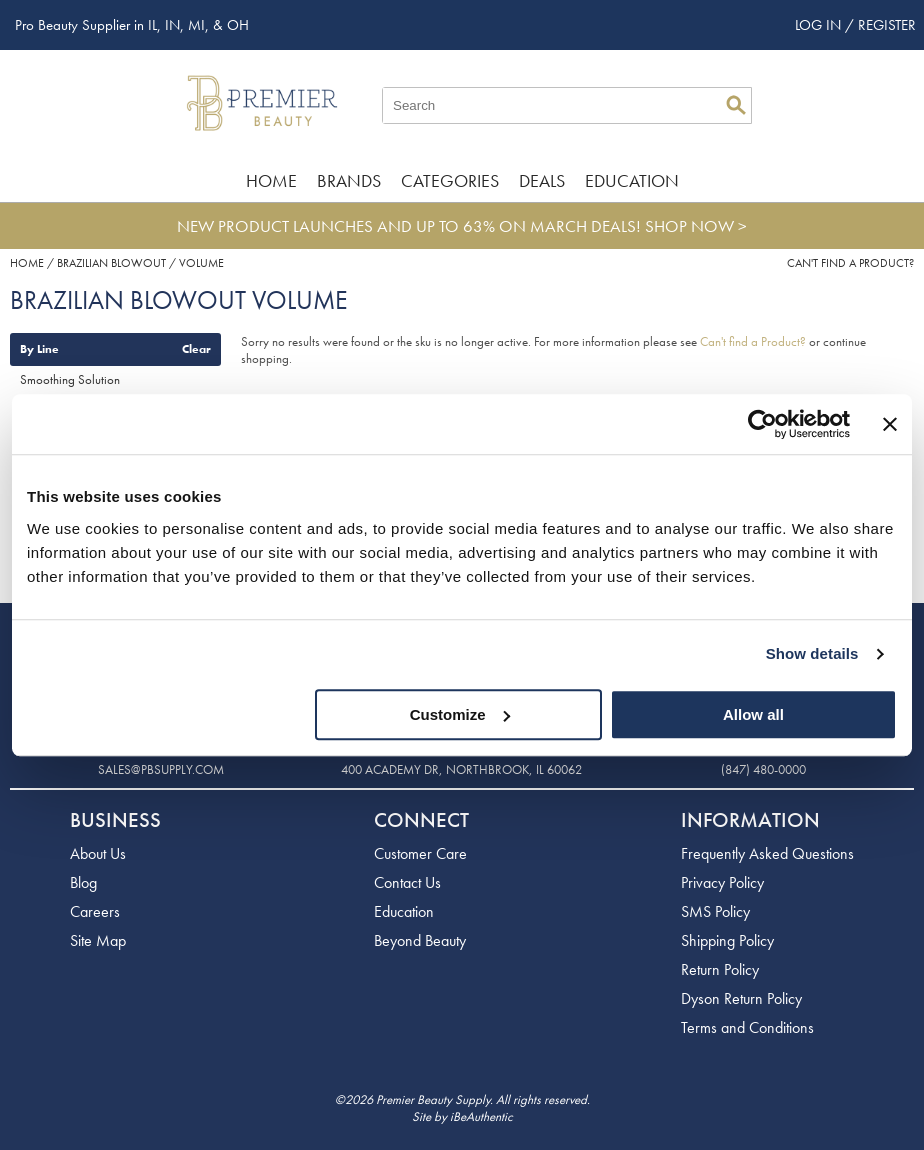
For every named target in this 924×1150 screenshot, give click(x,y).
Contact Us (407, 882)
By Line (39, 349)
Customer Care (420, 853)
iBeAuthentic (481, 1116)
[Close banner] (890, 424)
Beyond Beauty (420, 940)
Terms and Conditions (747, 1027)
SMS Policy (715, 911)
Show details (812, 653)
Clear (196, 349)
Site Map (98, 940)
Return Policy (720, 969)
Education (632, 180)
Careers (95, 911)
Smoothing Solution (70, 379)
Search (736, 105)
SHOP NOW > (696, 226)
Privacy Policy (722, 882)
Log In (820, 25)
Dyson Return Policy (741, 998)
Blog (83, 882)
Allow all (753, 714)
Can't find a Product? (850, 263)
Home (271, 180)
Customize (460, 714)
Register (887, 25)
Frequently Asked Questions (767, 853)
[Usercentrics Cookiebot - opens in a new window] (762, 424)
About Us (98, 853)
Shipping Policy (727, 940)
